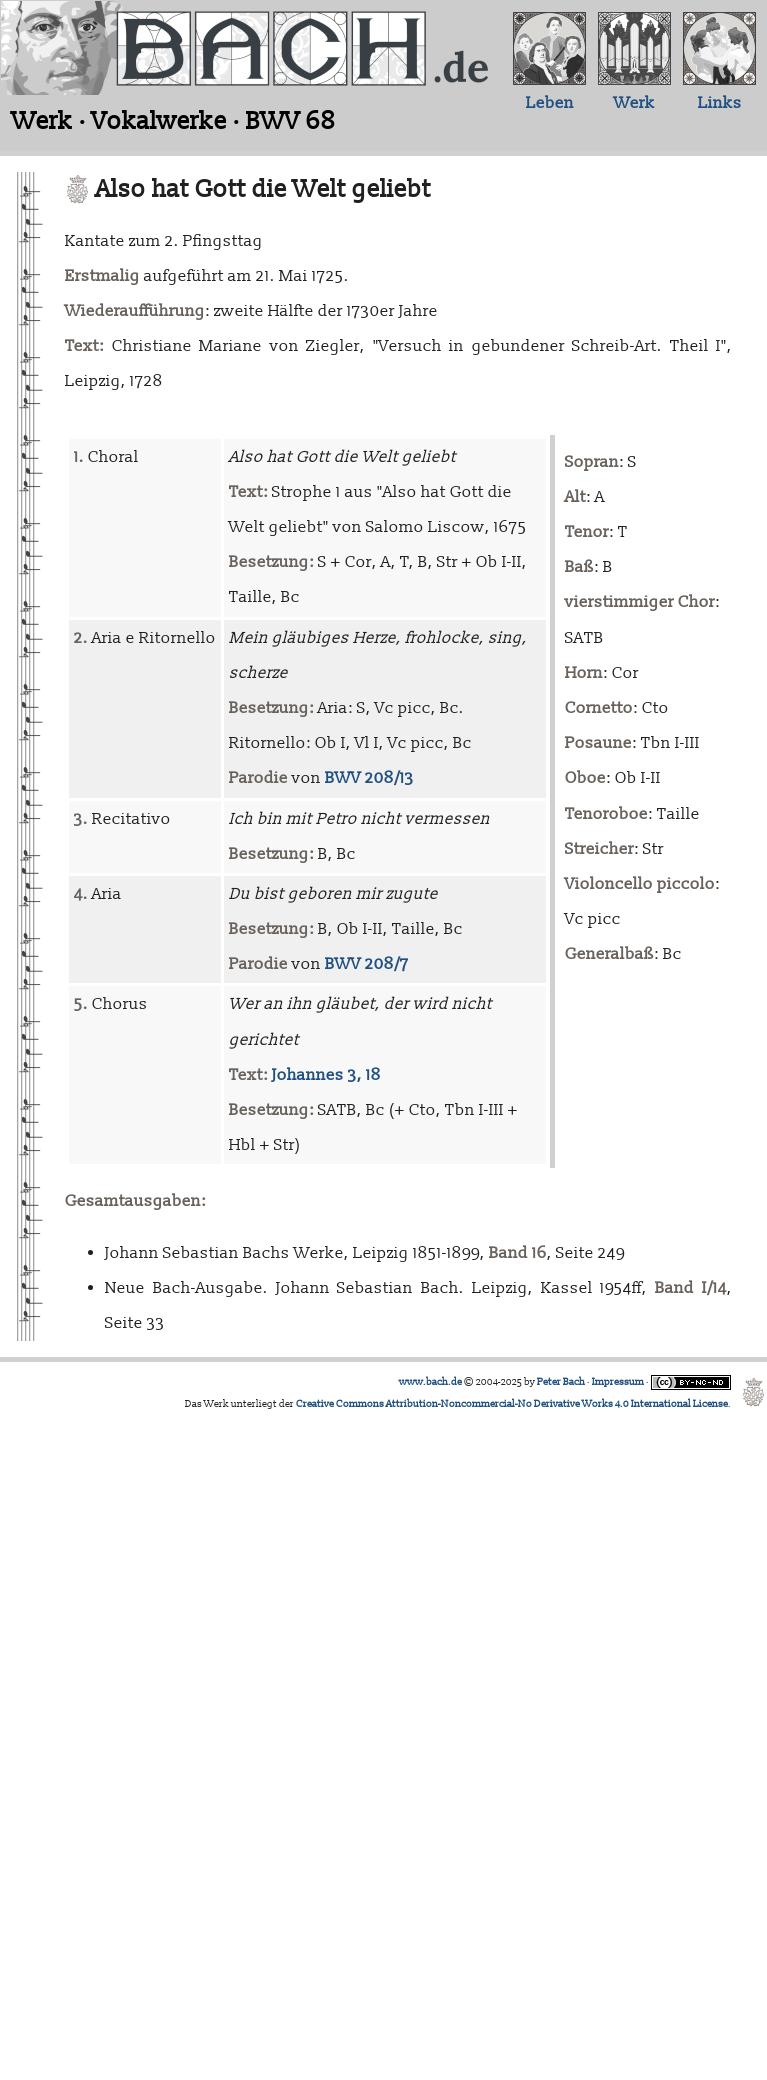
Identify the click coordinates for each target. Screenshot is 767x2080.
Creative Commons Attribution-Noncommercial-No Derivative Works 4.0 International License (512, 1404)
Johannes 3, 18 (326, 1075)
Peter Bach (561, 1382)
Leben (550, 103)
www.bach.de (430, 1382)
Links (720, 103)
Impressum (618, 1382)
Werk (634, 103)
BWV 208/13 (369, 778)
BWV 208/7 (367, 964)
